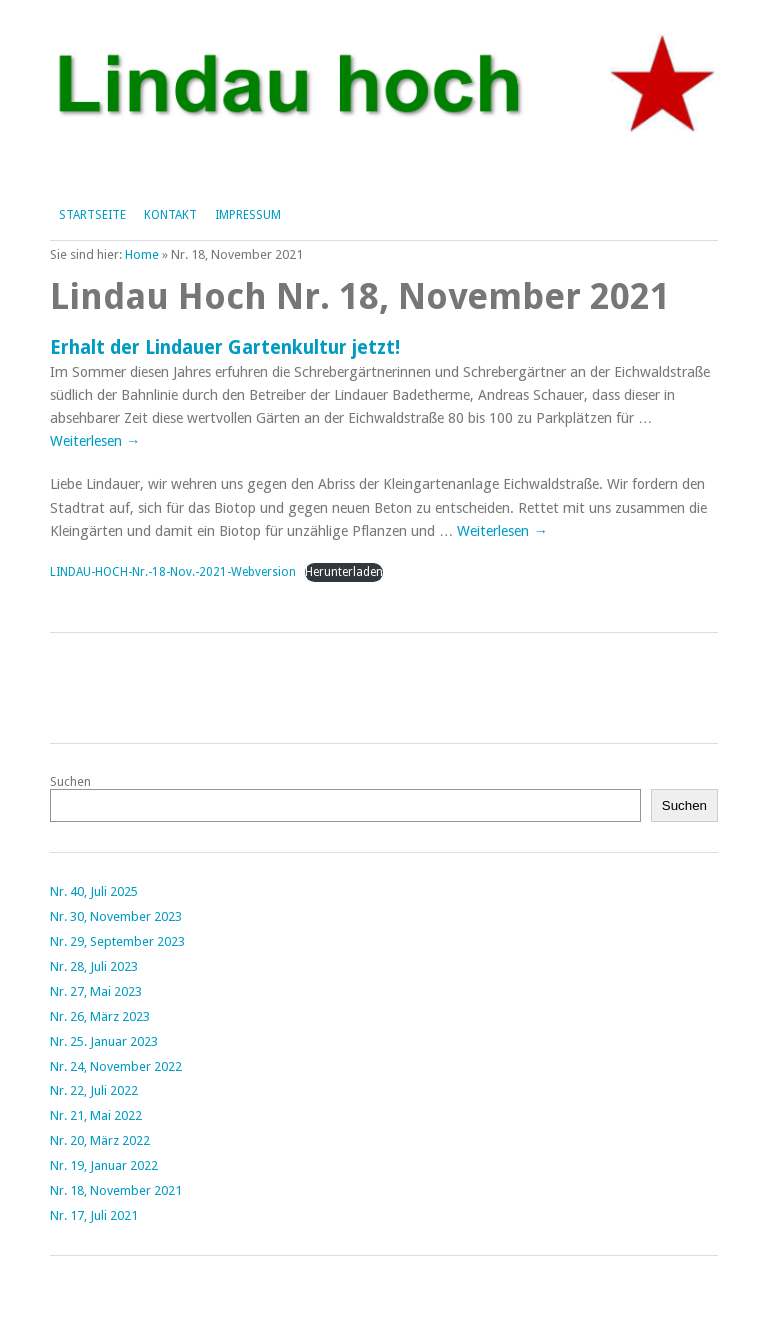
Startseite (92, 215)
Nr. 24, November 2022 (116, 1066)
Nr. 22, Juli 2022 (94, 1090)
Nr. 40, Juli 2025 (94, 891)
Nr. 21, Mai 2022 (96, 1115)
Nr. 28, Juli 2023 (94, 966)
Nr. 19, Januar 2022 (104, 1165)
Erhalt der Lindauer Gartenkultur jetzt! (225, 348)
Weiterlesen (95, 441)
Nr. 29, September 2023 (117, 941)
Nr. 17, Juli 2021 (94, 1215)
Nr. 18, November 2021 (116, 1190)
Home (142, 254)
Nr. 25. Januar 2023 (104, 1041)
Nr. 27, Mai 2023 (96, 991)
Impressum (248, 215)
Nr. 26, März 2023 (100, 1016)
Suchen (70, 781)
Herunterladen (344, 572)
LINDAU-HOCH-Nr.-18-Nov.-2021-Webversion (173, 572)
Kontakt (170, 215)
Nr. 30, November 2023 (116, 916)
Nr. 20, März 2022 (100, 1140)
